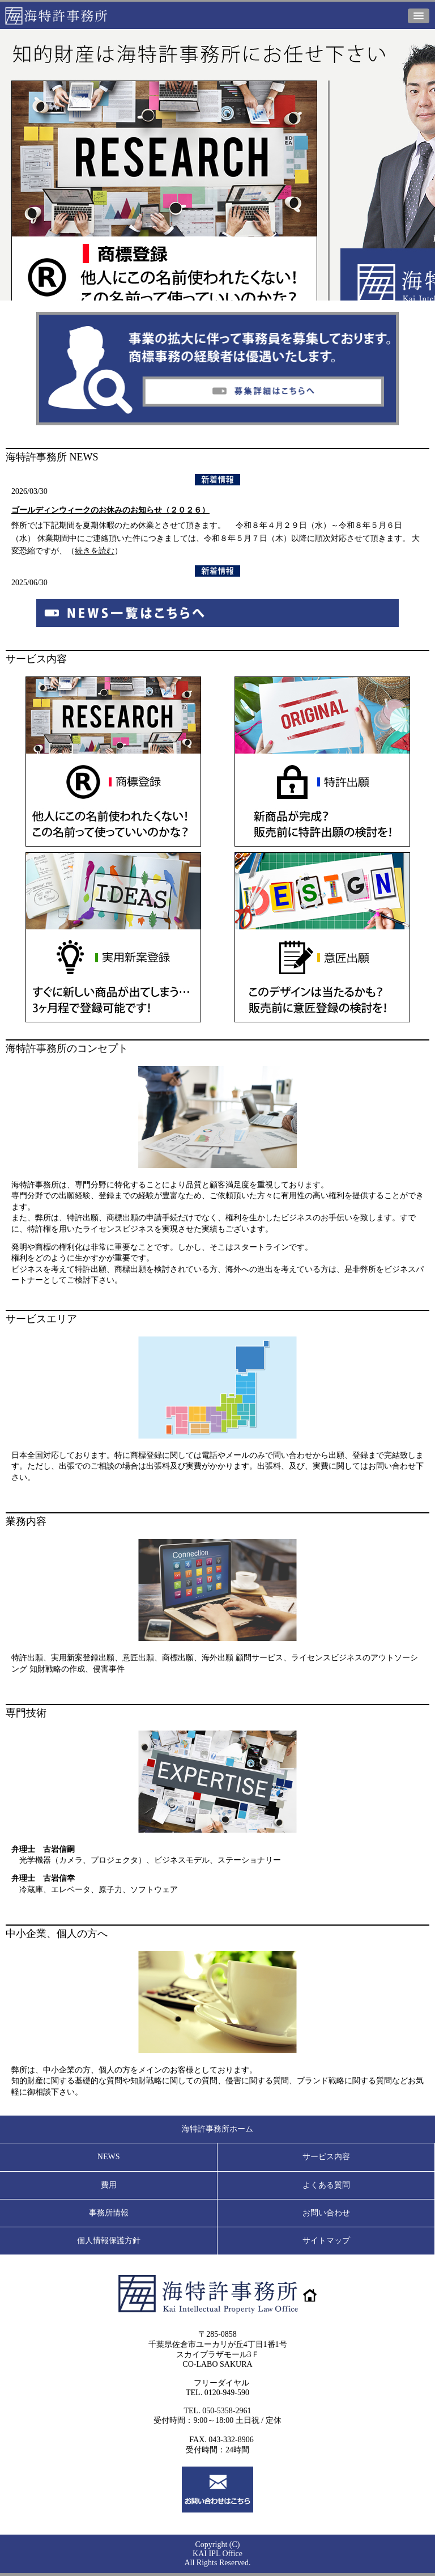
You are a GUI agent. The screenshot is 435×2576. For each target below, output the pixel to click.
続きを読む (94, 551)
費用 (109, 2185)
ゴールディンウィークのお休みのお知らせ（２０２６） (110, 510)
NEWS (108, 2156)
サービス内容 (326, 2156)
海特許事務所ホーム (217, 2129)
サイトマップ (326, 2240)
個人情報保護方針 (108, 2240)
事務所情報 (109, 2213)
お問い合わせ (326, 2213)
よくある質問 (326, 2185)
